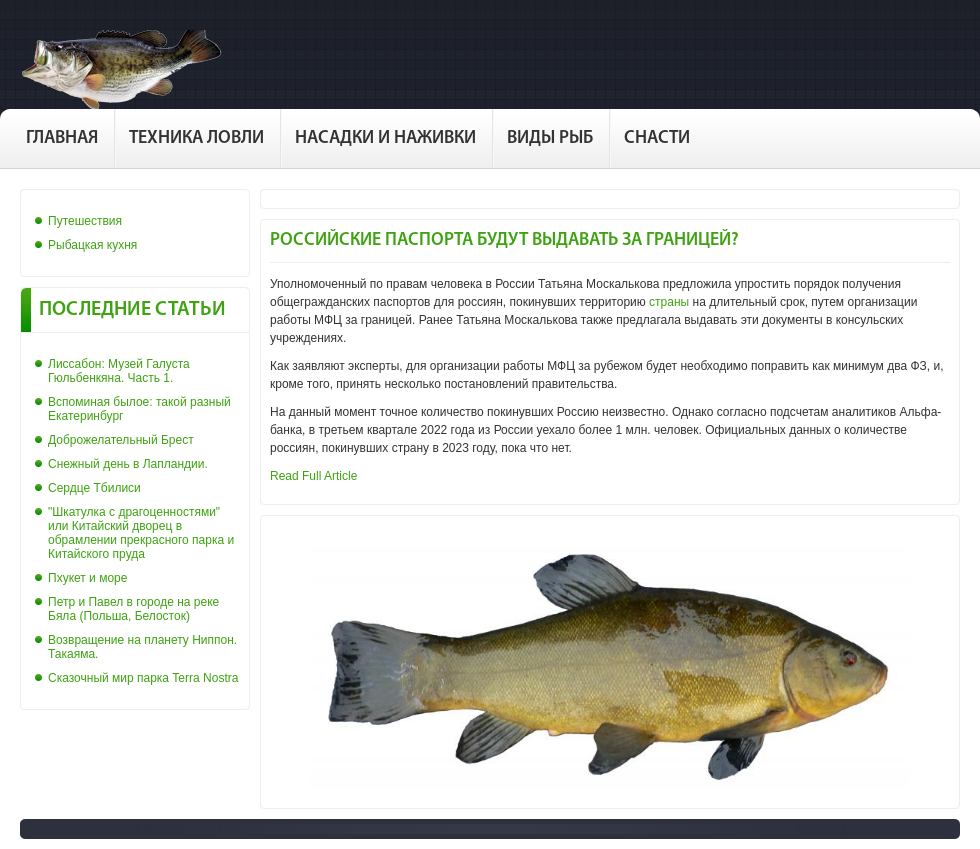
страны (669, 302)
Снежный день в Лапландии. (128, 464)
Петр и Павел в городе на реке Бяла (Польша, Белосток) (133, 609)
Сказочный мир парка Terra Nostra (143, 678)
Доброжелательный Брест (121, 440)
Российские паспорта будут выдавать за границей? (504, 240)
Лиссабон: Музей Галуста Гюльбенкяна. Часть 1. (119, 371)
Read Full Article (313, 476)
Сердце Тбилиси (94, 488)
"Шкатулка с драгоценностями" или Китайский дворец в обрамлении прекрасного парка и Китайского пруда (141, 533)
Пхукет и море (87, 578)
